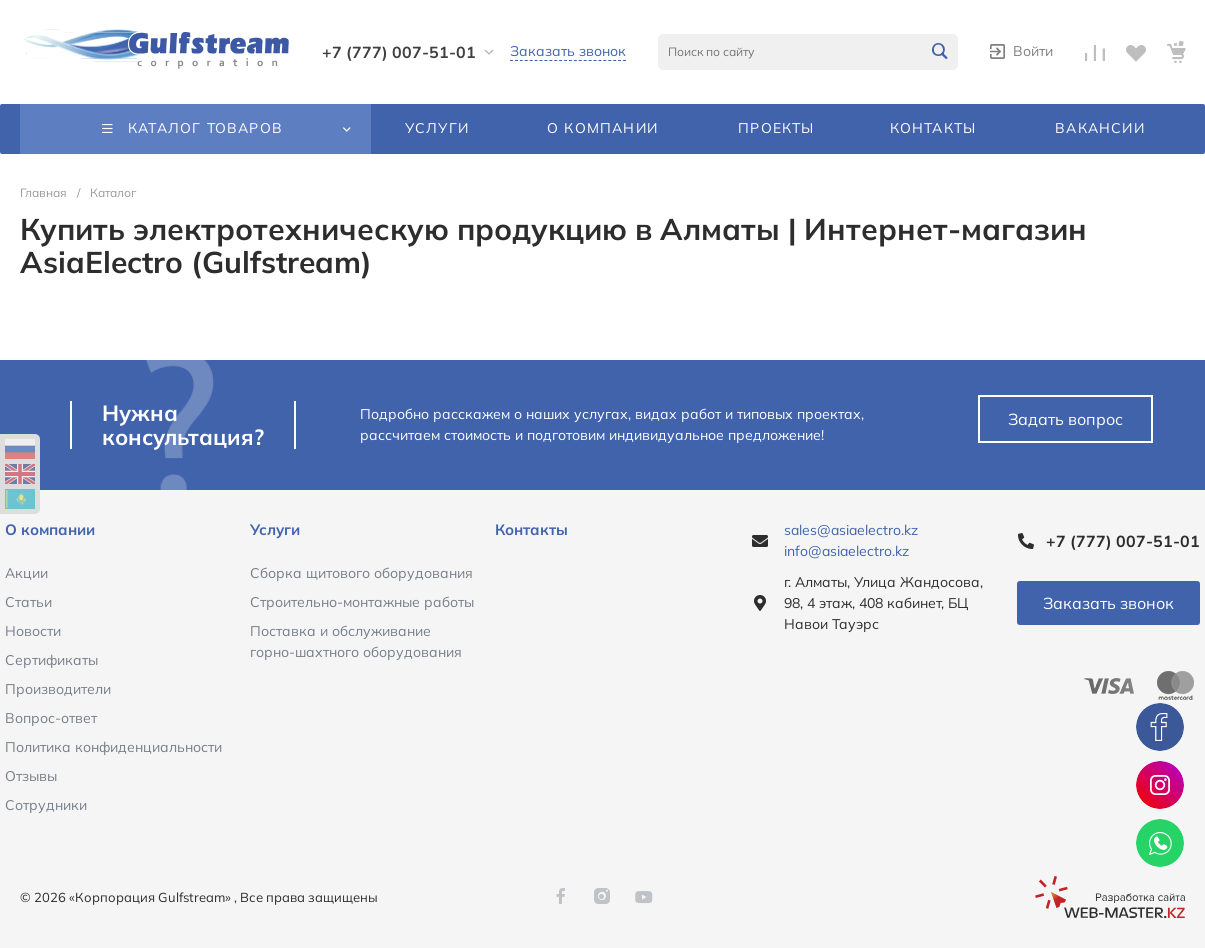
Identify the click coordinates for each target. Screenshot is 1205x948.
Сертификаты (51, 660)
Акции (26, 573)
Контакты (531, 529)
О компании (50, 529)
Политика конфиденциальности (113, 747)
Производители (58, 689)
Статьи (28, 602)
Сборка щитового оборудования (361, 573)
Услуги (275, 529)
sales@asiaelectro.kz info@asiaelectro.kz (851, 540)
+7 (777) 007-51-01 (399, 52)
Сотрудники (46, 805)
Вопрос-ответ (51, 718)
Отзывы (31, 776)
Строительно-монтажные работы (362, 602)
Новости (33, 631)
